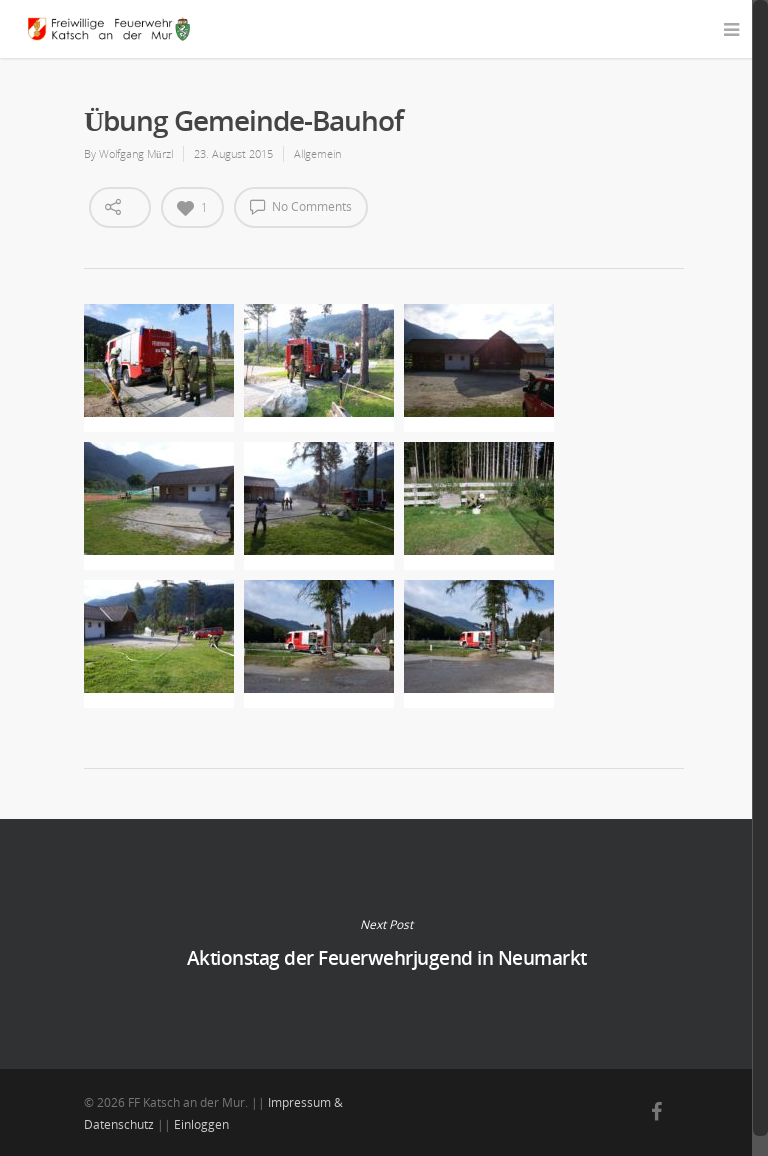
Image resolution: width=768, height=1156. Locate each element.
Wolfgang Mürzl (136, 153)
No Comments (301, 206)
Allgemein (317, 153)
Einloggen (201, 1124)
